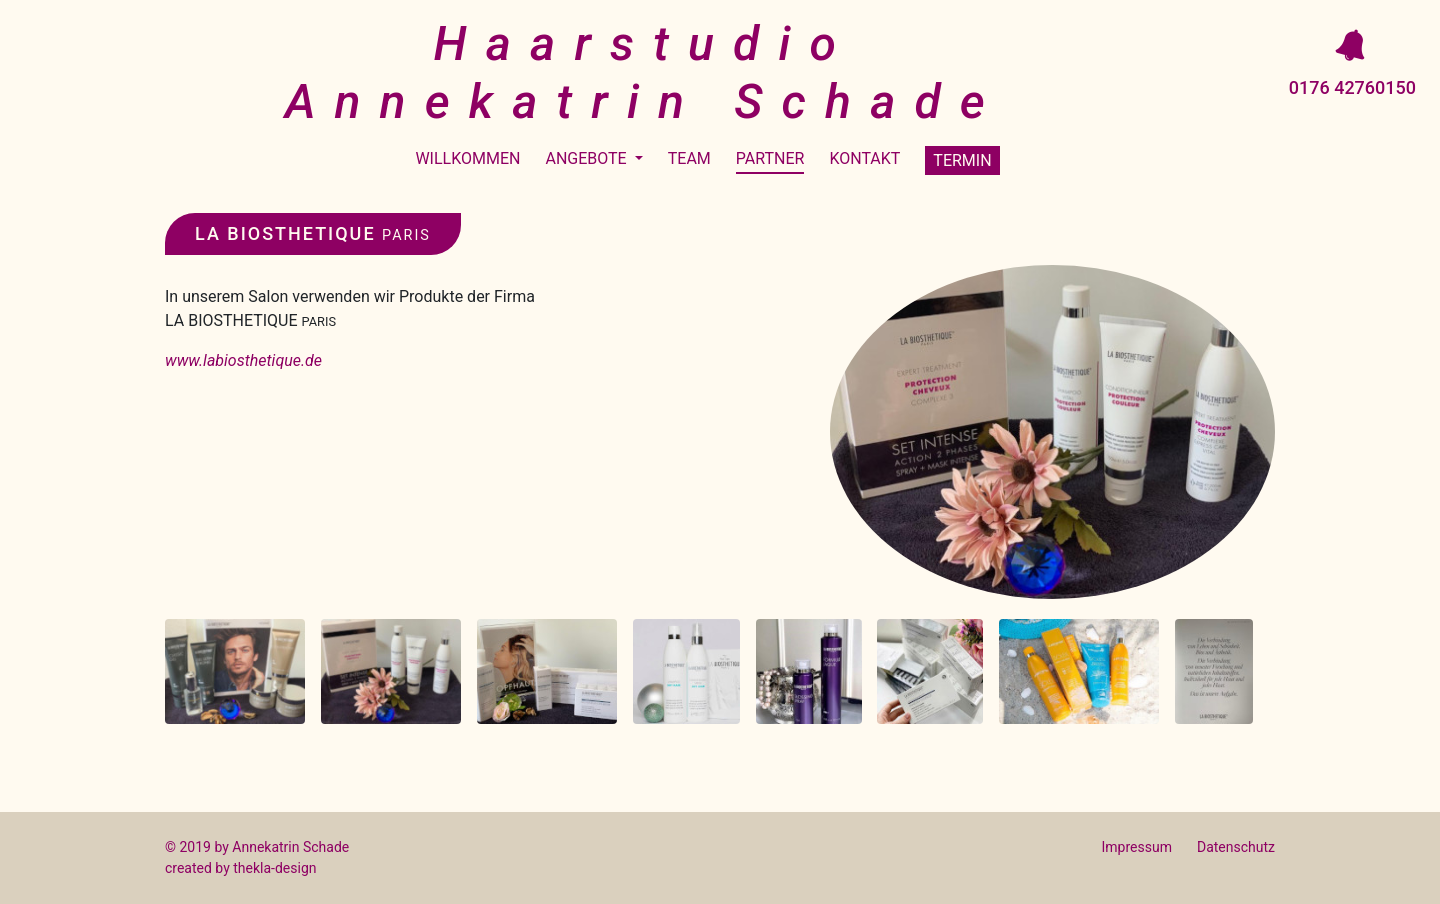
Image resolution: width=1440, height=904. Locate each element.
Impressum (1137, 847)
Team (689, 158)
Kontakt (864, 158)
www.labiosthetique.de (243, 360)
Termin (962, 160)
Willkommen (467, 158)
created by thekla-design (240, 868)
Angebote (587, 158)
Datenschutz (1236, 847)
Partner (770, 158)
